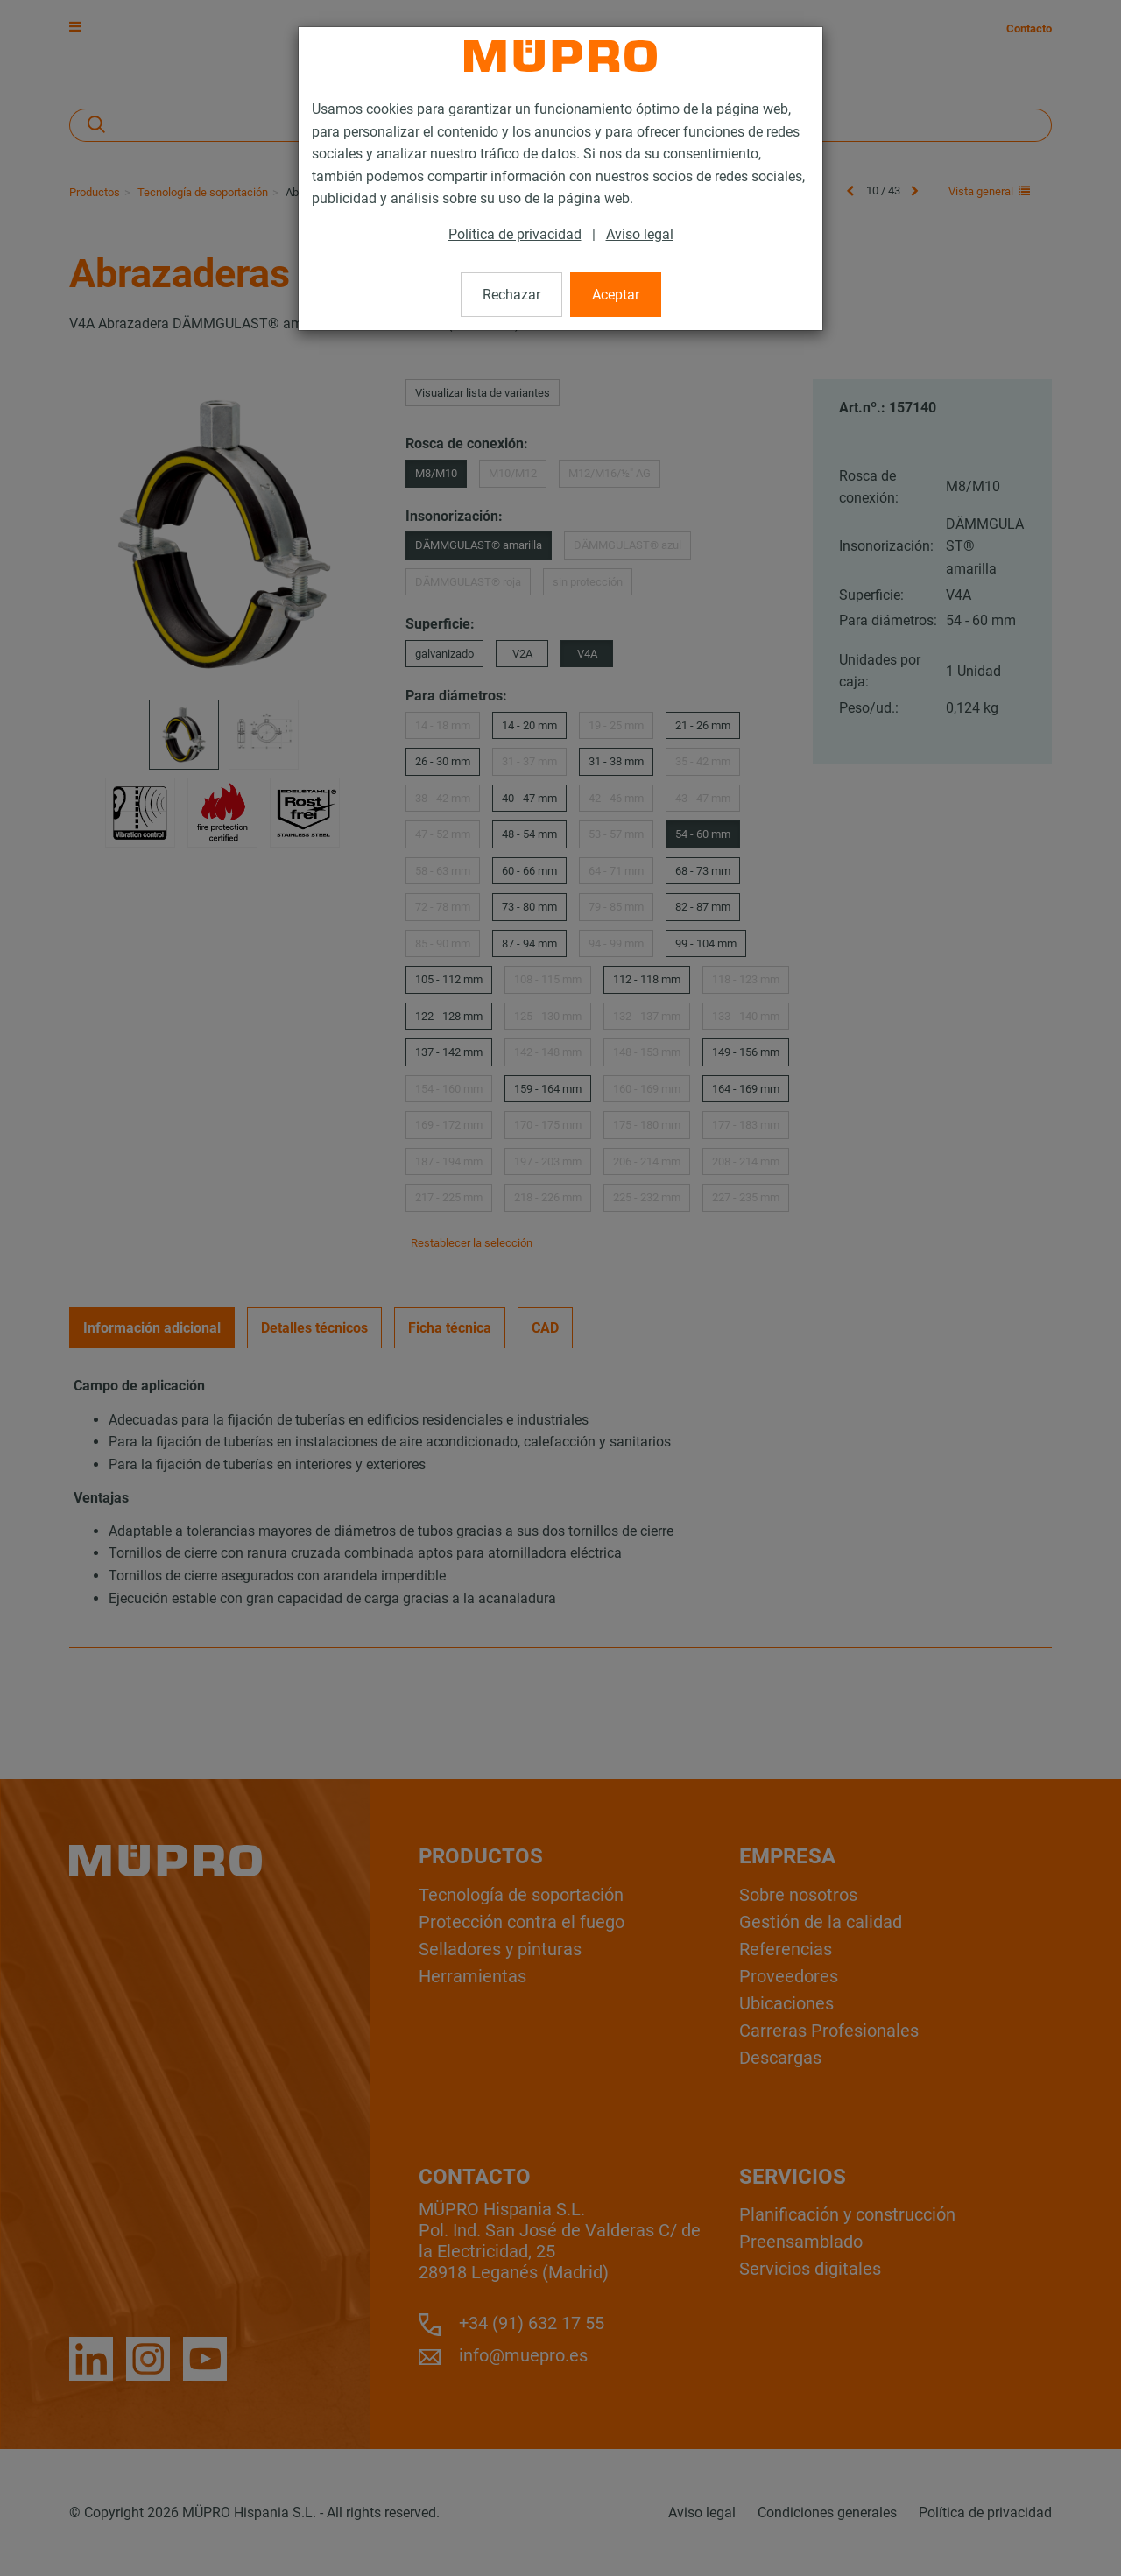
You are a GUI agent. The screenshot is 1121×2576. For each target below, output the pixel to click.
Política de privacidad (515, 234)
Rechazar (511, 294)
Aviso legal (639, 234)
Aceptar (615, 294)
